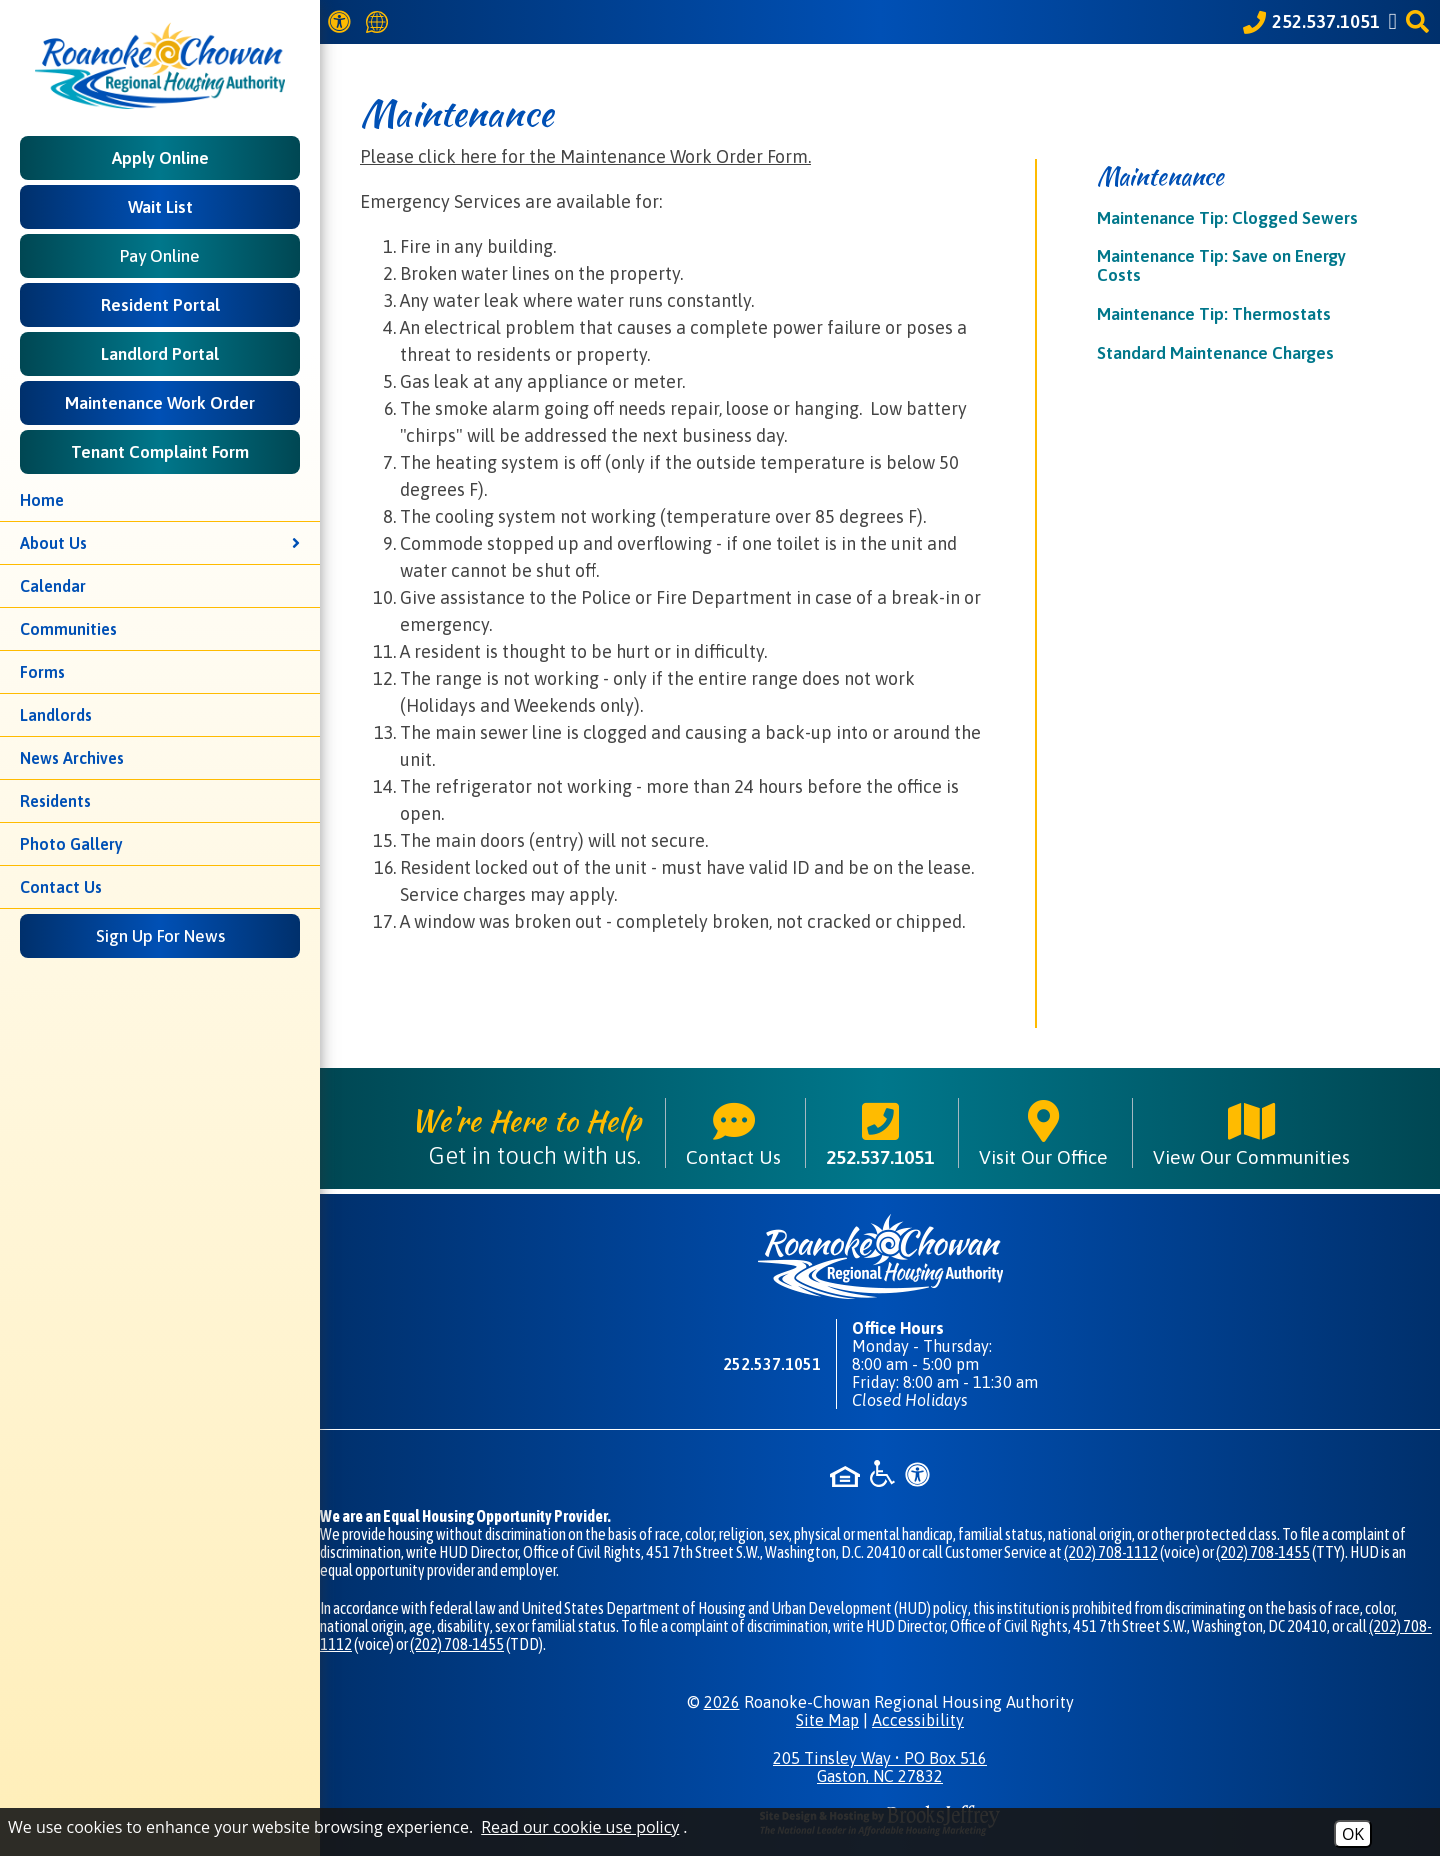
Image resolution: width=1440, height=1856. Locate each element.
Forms (42, 672)
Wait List (160, 207)
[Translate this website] (380, 22)
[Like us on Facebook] (1396, 21)
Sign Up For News (160, 936)
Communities (68, 629)
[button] (1420, 21)
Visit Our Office (1043, 1133)
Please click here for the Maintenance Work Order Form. (585, 156)
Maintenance (1160, 176)
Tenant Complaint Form (160, 452)
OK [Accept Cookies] (1353, 1834)
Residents (55, 801)
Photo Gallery (71, 844)
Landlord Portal (160, 354)
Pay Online (160, 256)
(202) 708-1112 (1111, 1552)
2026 (722, 1702)
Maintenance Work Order (160, 403)
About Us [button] (160, 543)
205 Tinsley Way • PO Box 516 (880, 1767)
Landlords (56, 715)
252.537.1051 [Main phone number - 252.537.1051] (880, 1133)
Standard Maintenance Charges (1215, 353)
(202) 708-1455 (1263, 1552)
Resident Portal (160, 305)
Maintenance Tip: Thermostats (1214, 314)
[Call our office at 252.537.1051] (1311, 22)
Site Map (827, 1720)
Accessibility (918, 1720)
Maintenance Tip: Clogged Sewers (1227, 218)
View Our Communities (1251, 1133)
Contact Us (61, 887)
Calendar (53, 586)
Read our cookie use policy (580, 1827)
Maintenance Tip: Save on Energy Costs (1221, 265)
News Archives (72, 758)
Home (42, 500)
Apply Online (160, 158)
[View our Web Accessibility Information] (342, 21)
